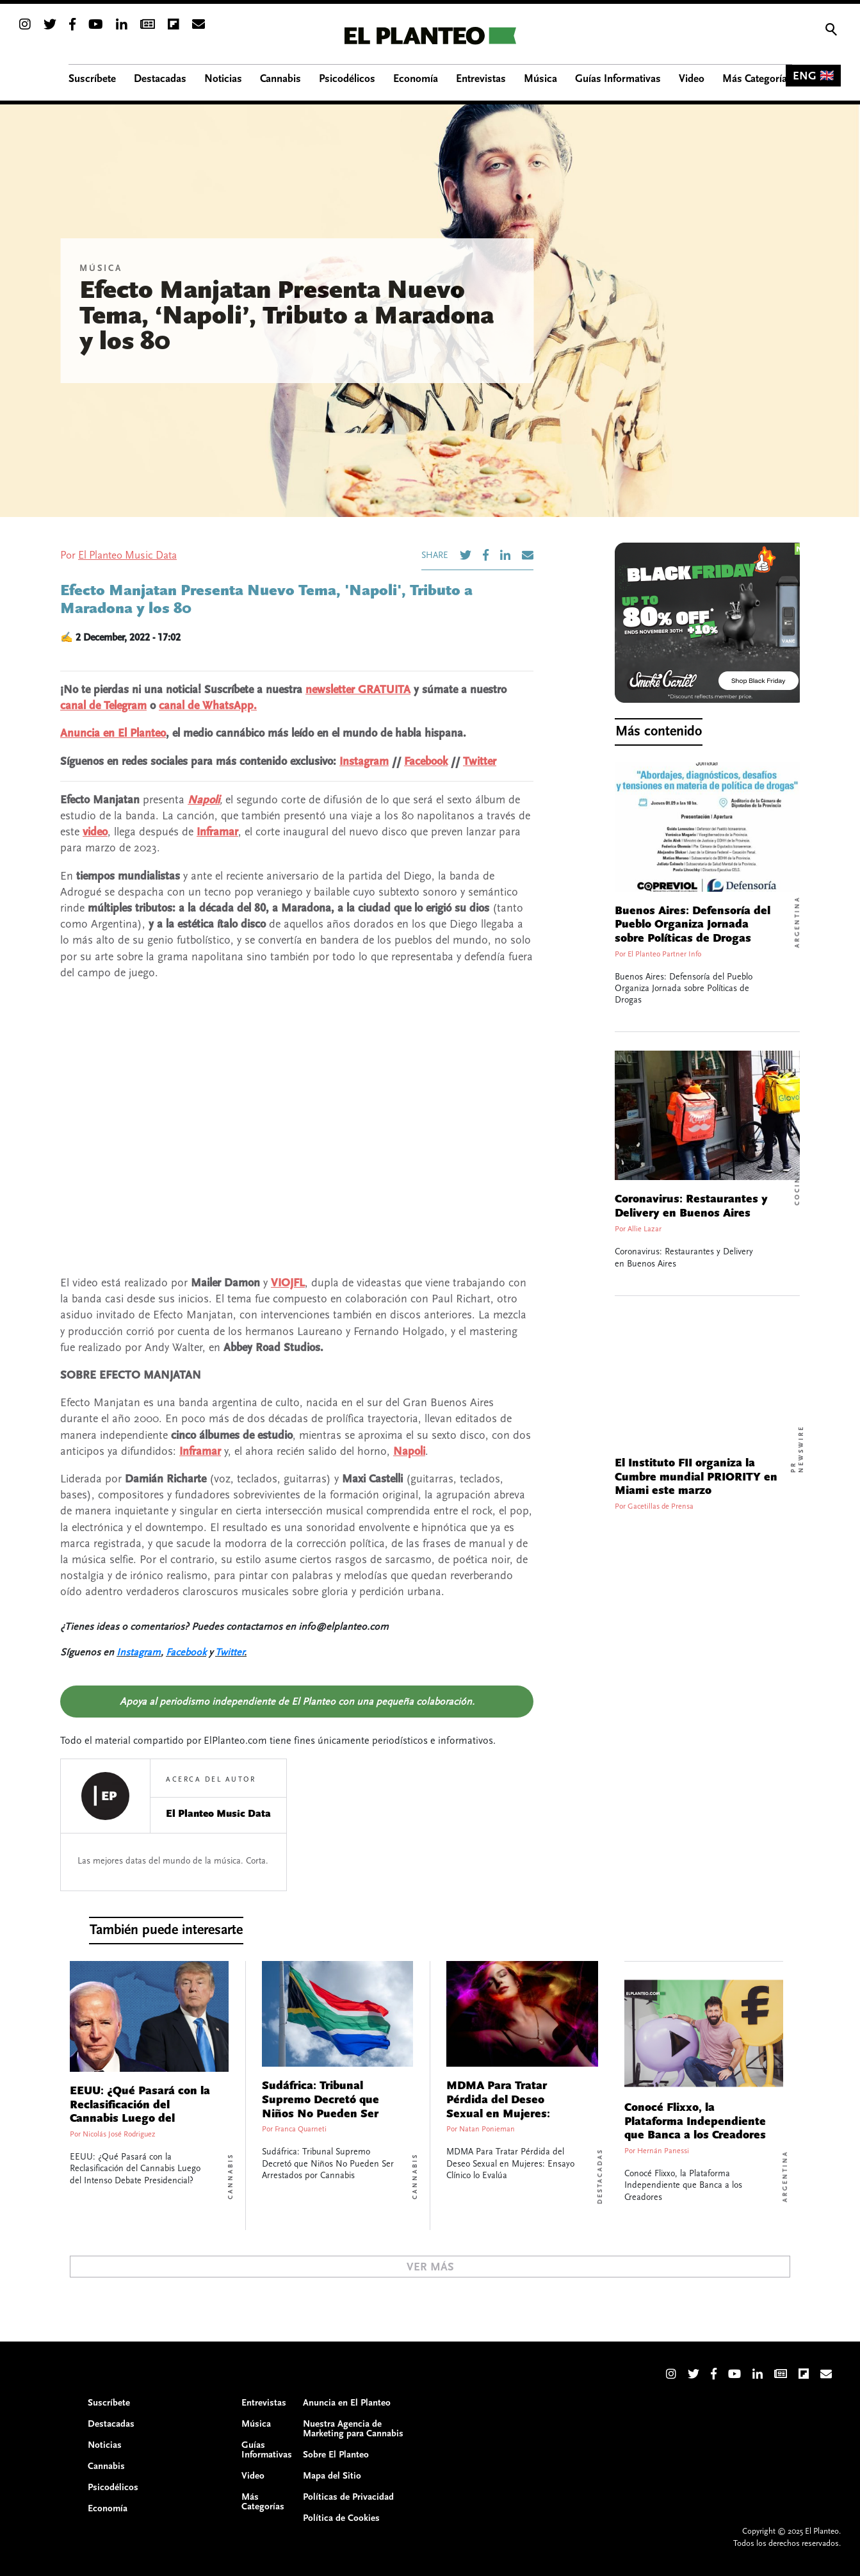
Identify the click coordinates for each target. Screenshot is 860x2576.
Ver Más (430, 2267)
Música (100, 268)
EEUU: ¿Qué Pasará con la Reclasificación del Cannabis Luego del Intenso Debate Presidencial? (140, 2118)
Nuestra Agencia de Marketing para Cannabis (353, 2428)
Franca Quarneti (301, 2129)
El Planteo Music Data (127, 555)
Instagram (364, 761)
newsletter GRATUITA (357, 689)
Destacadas (600, 2176)
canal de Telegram (103, 705)
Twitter (479, 761)
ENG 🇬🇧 (813, 76)
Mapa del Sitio (332, 2476)
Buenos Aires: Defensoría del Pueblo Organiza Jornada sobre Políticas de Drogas (692, 925)
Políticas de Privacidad (348, 2497)
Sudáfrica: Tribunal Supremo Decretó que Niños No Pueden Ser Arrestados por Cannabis (328, 2107)
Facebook (426, 761)
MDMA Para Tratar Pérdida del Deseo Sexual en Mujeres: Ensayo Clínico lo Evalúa (511, 2107)
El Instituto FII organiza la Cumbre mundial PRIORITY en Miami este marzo (696, 1477)
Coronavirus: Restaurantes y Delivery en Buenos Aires (691, 1206)
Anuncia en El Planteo (113, 733)
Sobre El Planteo (336, 2454)
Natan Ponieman (487, 2129)
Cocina (797, 1188)
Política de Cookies (341, 2518)
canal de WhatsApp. (208, 705)
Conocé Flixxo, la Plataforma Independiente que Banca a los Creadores (695, 2121)
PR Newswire (797, 1449)
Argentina (797, 922)
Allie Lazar (644, 1229)
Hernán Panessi (663, 2151)
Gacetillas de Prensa (661, 1506)
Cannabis (230, 2176)
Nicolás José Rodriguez (119, 2134)
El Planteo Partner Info (664, 954)
